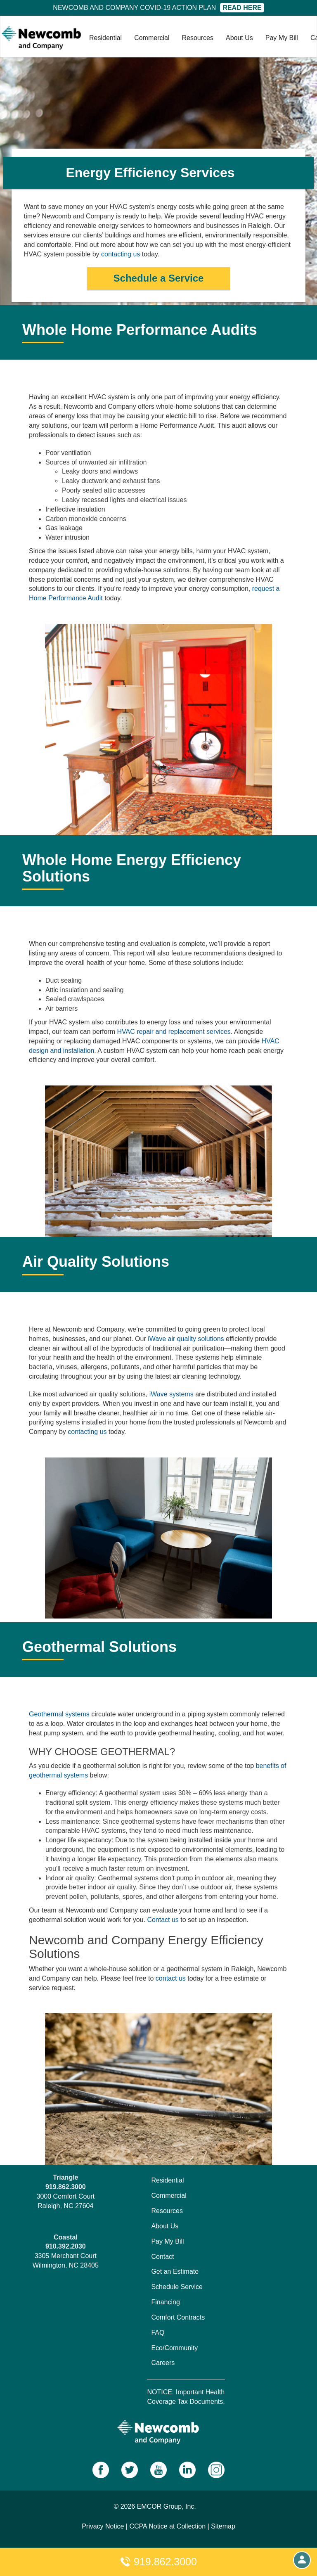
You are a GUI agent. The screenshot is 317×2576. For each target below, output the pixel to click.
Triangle (65, 2177)
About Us (239, 37)
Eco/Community (174, 2347)
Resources (197, 37)
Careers (163, 2362)
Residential (105, 37)
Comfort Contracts (178, 2317)
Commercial (151, 37)
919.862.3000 (158, 2561)
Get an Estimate (175, 2271)
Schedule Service (177, 2286)
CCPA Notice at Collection (167, 2526)
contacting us (120, 254)
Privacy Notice (103, 2526)
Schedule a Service (159, 278)
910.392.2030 (65, 2246)
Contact (162, 2256)
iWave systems (171, 1394)
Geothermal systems (59, 1714)
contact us (171, 1978)
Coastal (66, 2237)
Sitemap (223, 2526)
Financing (165, 2302)
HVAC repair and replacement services (173, 1031)
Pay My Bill (281, 37)
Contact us (162, 1919)
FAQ (157, 2332)
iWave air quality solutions (186, 1338)
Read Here (241, 7)
